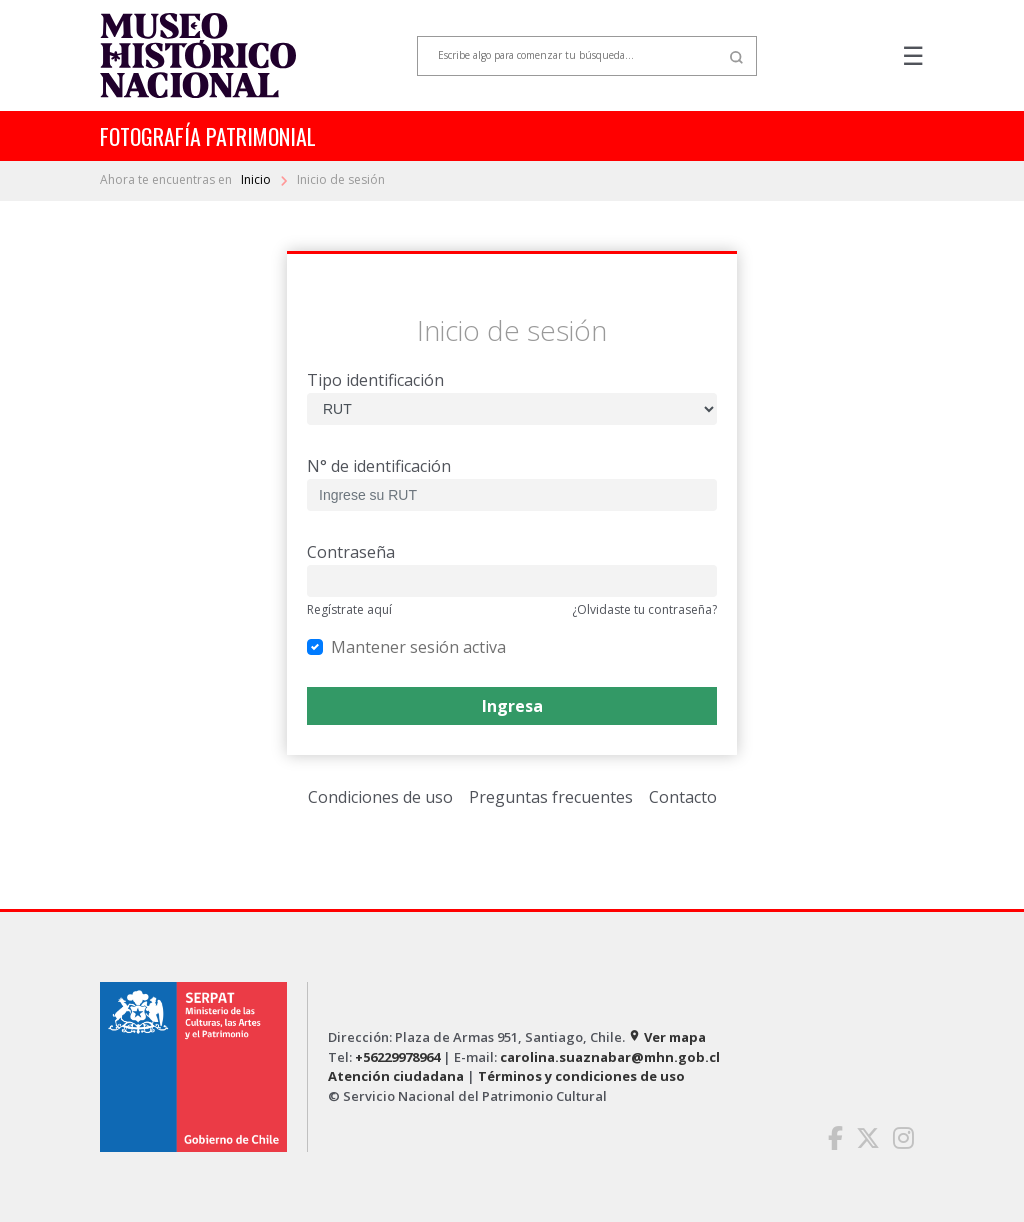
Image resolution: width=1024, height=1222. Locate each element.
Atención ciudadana (396, 1076)
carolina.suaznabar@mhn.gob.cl (610, 1057)
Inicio (257, 179)
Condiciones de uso (380, 797)
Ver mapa (667, 1037)
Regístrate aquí (349, 609)
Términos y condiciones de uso (581, 1076)
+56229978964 (397, 1057)
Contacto (683, 797)
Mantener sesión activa (418, 646)
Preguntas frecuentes (551, 797)
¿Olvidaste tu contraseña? (644, 609)
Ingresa (512, 706)
